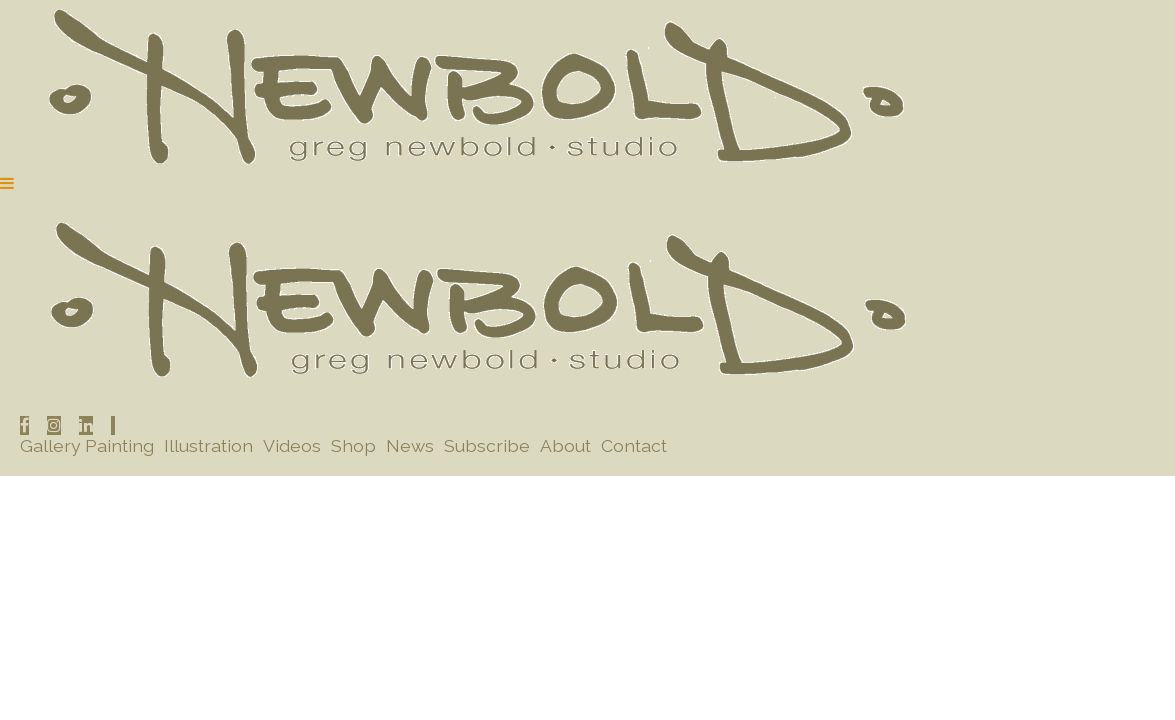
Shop (353, 445)
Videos (292, 445)
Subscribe (487, 445)
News (410, 445)
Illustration (208, 445)
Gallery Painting (87, 445)
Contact (634, 445)
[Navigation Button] (7, 183)
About (565, 445)
